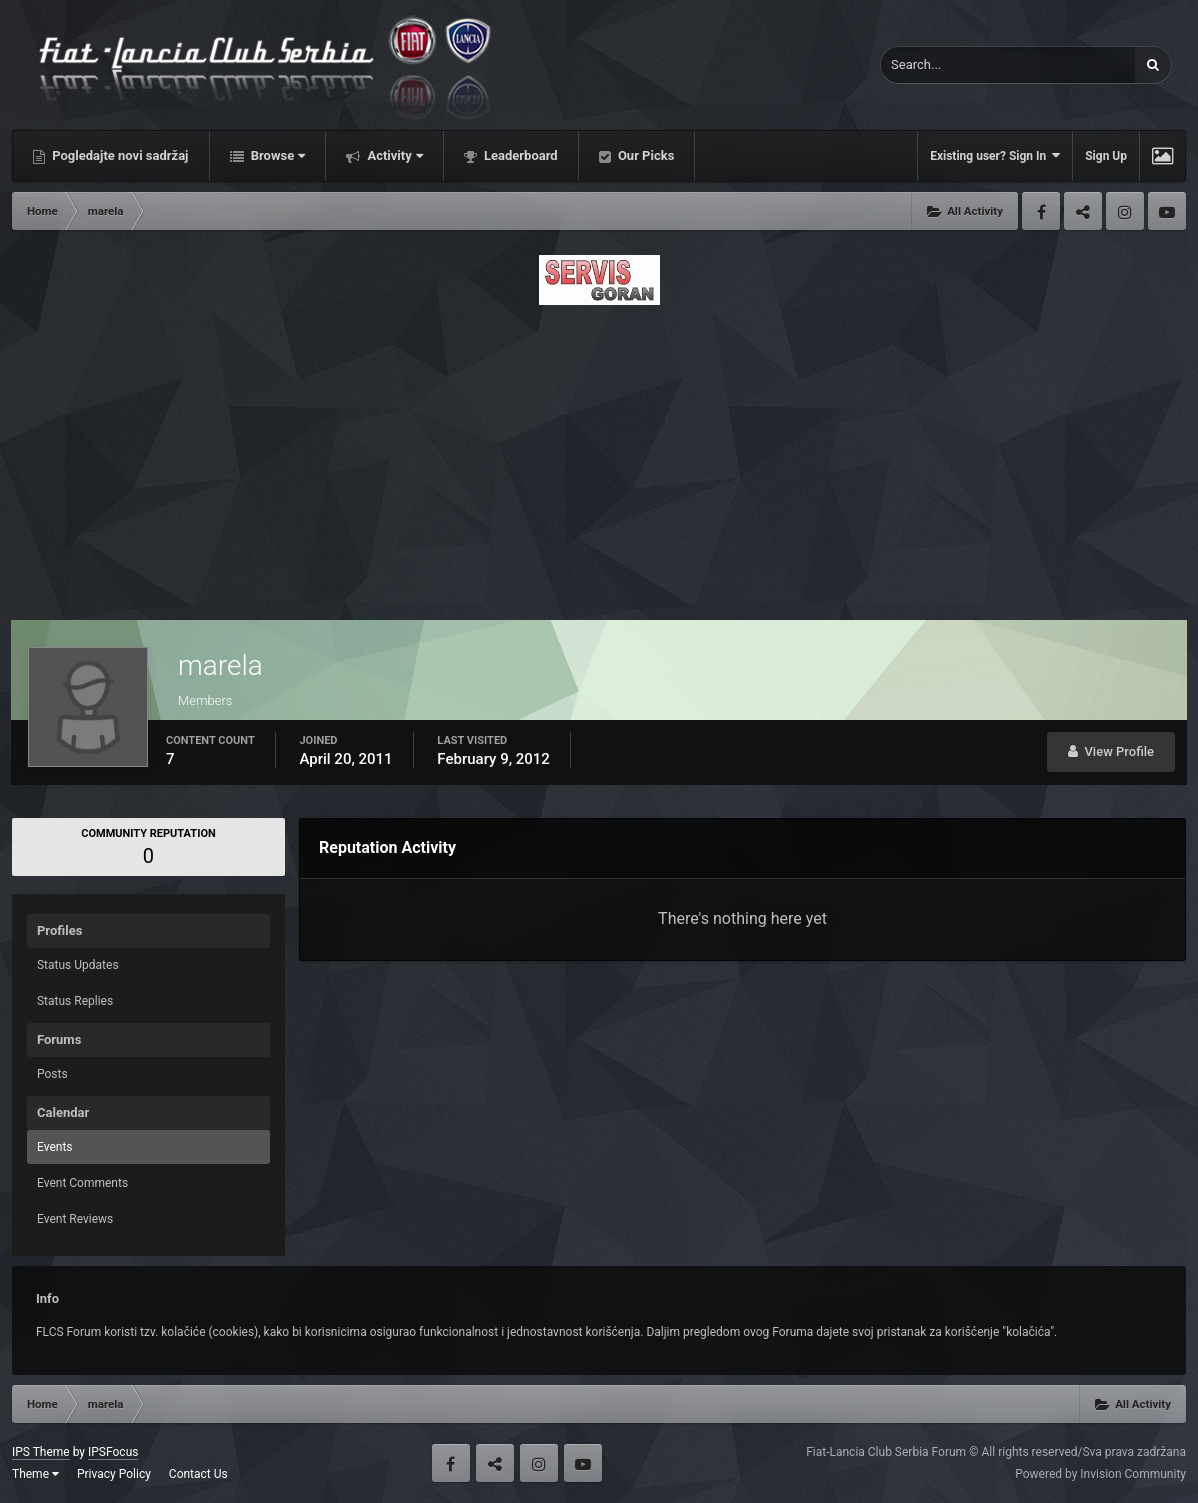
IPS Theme (41, 1452)
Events (55, 1147)
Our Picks (645, 155)
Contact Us (198, 1474)
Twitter (1083, 211)
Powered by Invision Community (1100, 1474)
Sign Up (1106, 156)
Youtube (1167, 211)
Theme (35, 1474)
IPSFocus (113, 1452)
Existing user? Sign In (995, 155)
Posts (52, 1074)
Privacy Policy (114, 1474)
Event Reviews (75, 1219)
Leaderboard (519, 155)
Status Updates (78, 965)
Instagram (1125, 211)
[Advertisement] (599, 457)
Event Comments (82, 1183)
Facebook (1041, 211)
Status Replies (75, 1001)
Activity (393, 155)
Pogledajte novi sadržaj (119, 155)
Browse (277, 155)
